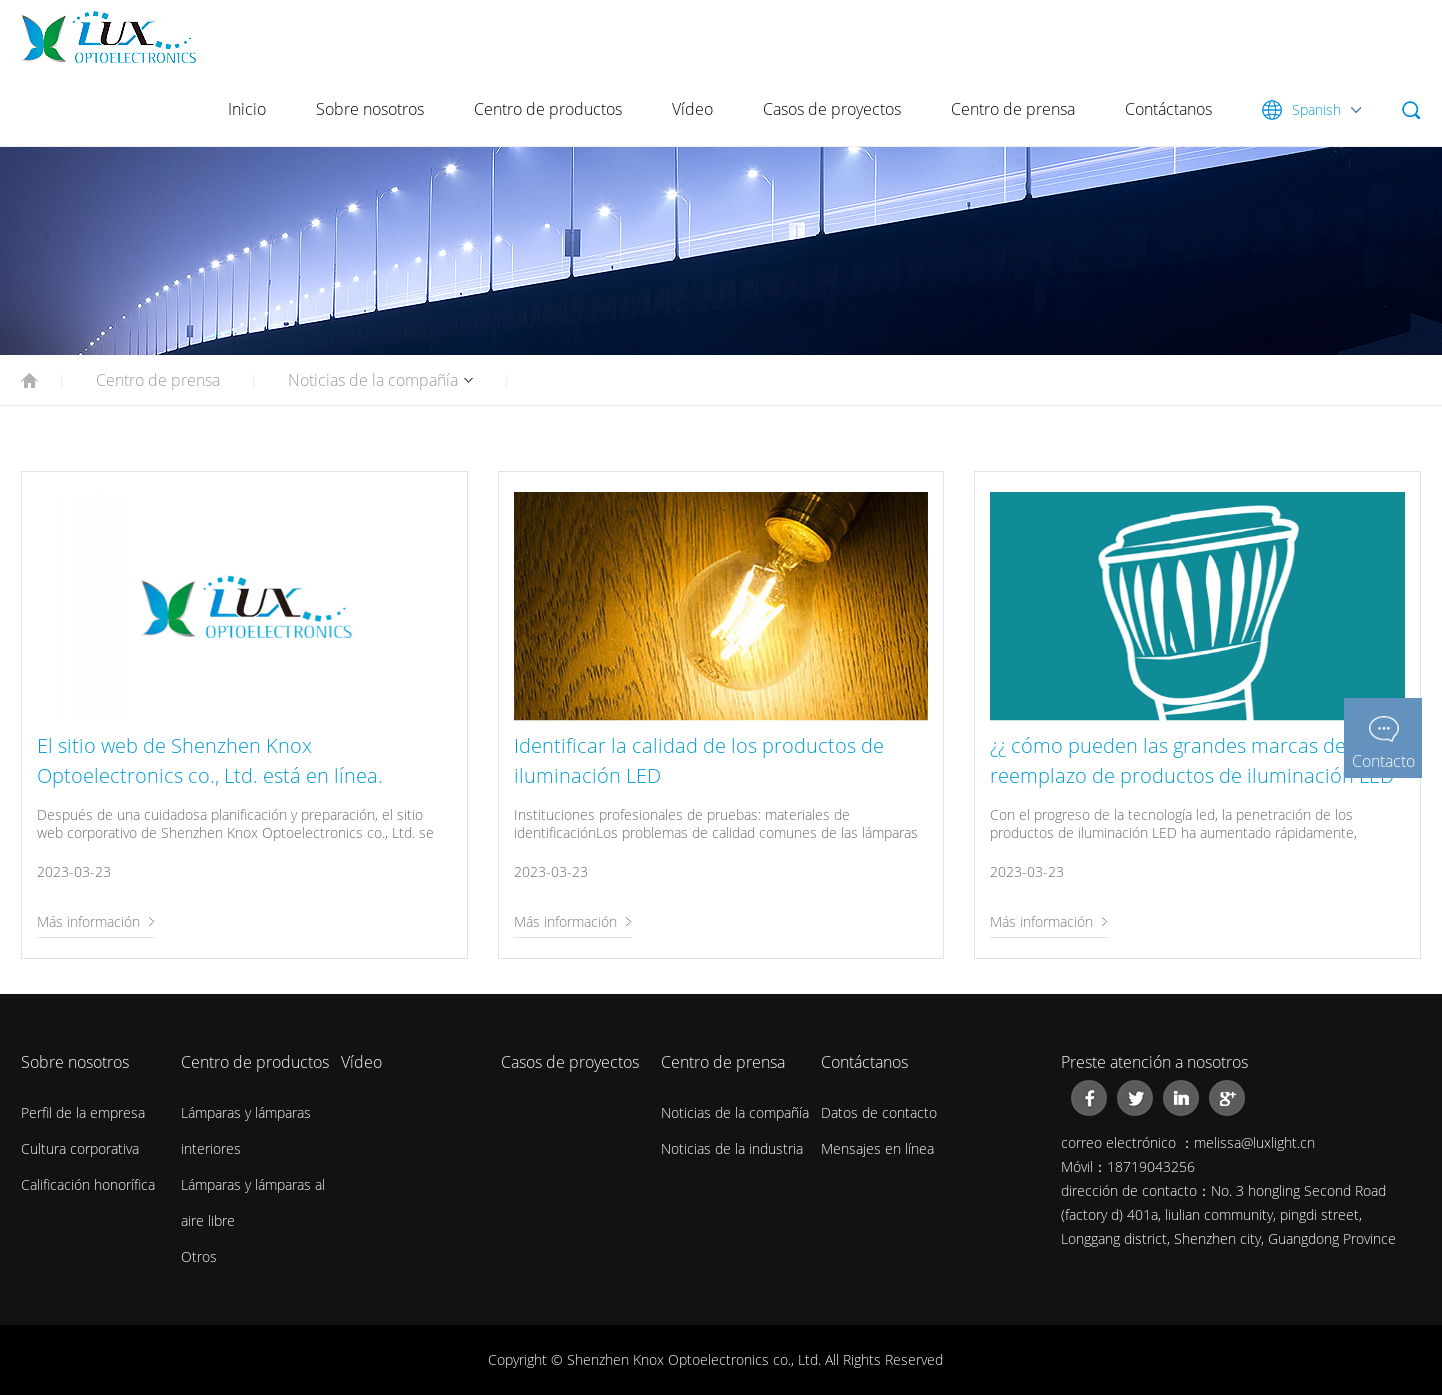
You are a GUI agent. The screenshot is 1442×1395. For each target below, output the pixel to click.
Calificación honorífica (88, 1184)
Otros (199, 1256)
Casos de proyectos (832, 109)
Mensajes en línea (877, 1148)
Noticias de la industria (732, 1148)
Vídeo (692, 109)
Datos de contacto (879, 1112)
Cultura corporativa (80, 1148)
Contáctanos (1168, 109)
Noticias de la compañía (373, 380)
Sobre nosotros (370, 109)
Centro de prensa (1013, 109)
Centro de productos (548, 109)
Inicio (247, 109)
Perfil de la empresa (83, 1112)
